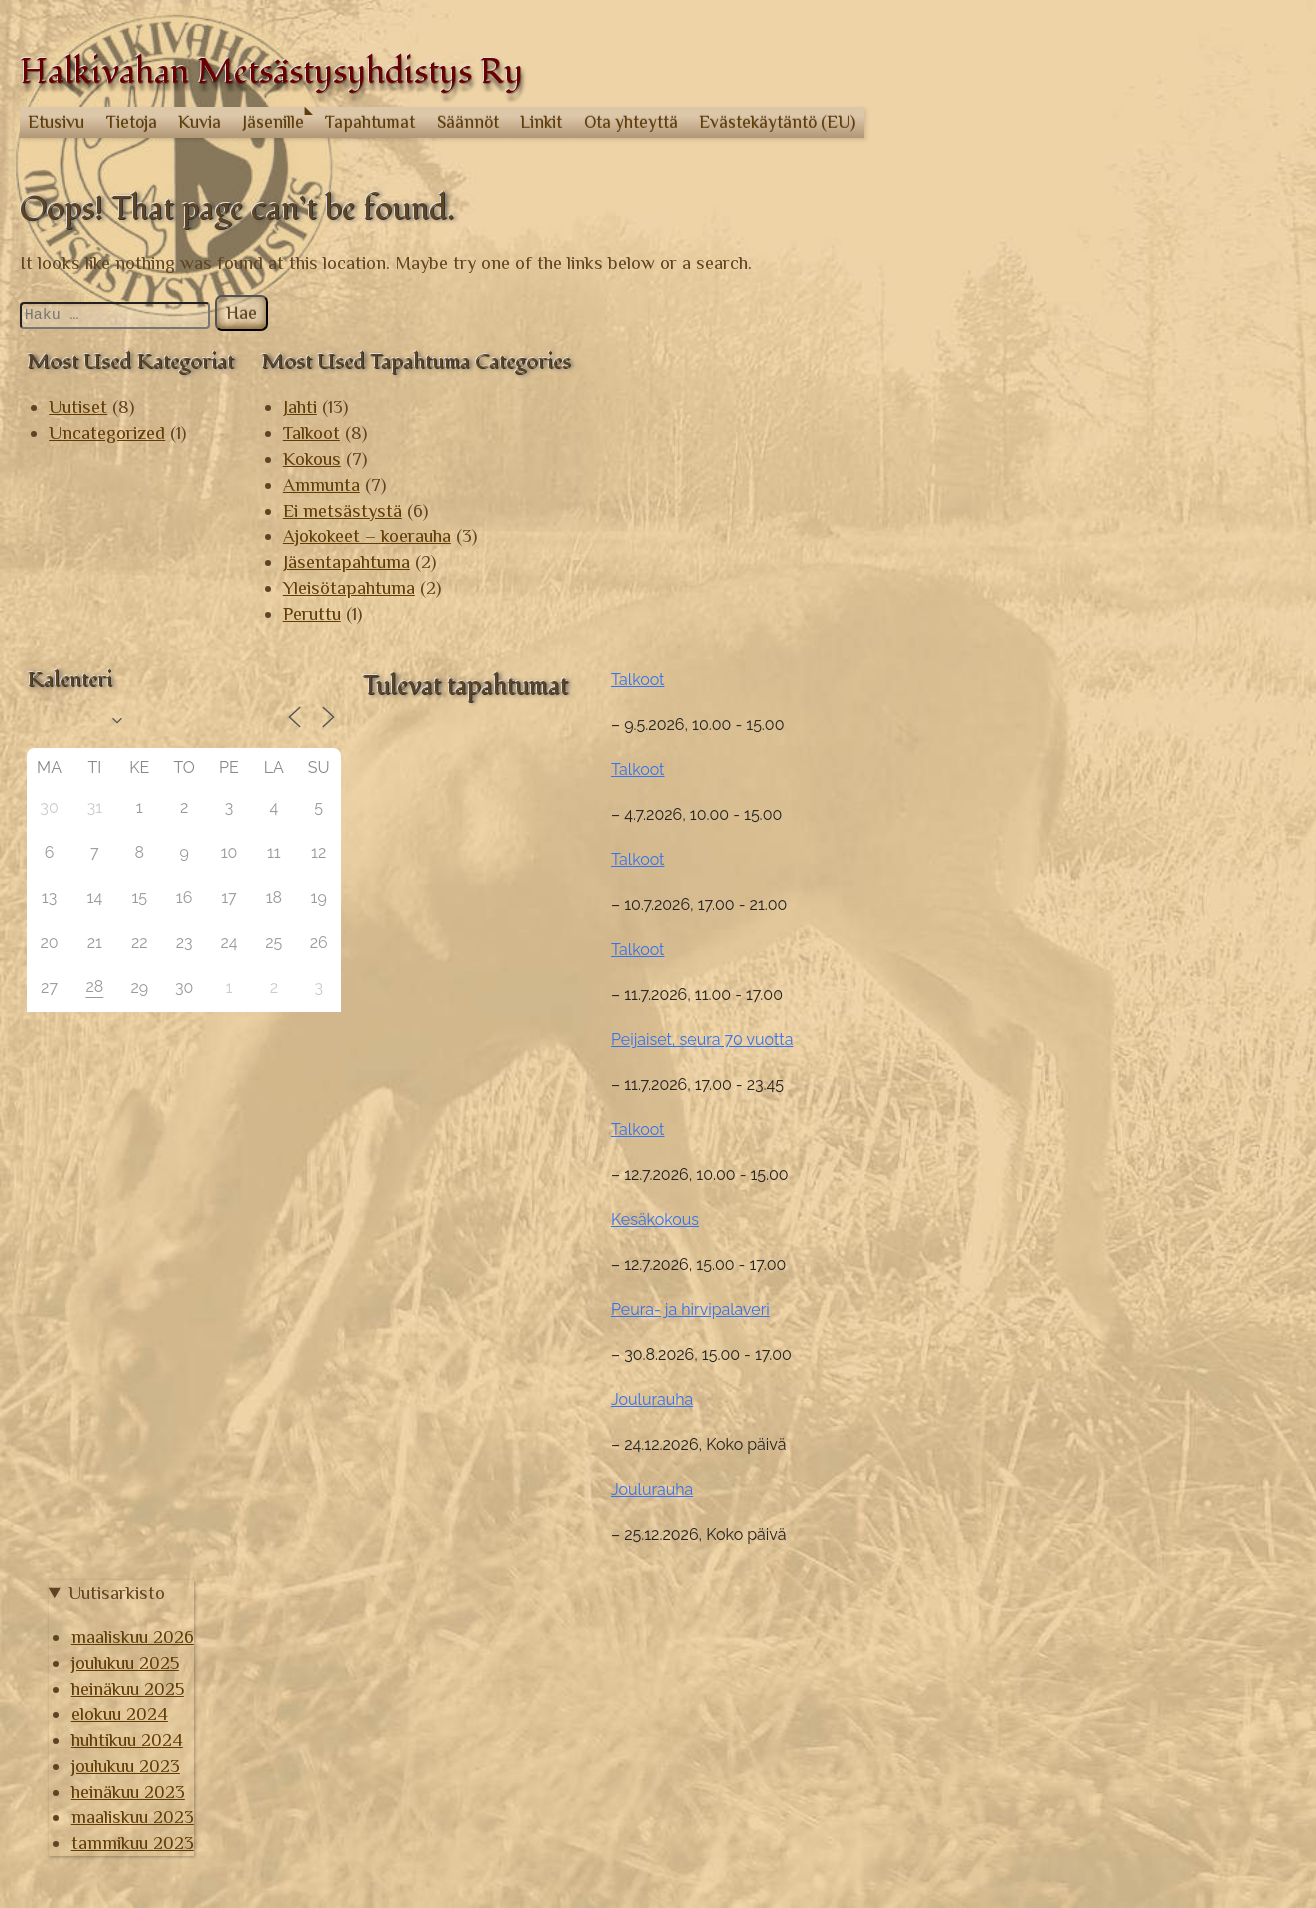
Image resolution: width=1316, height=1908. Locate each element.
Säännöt (468, 122)
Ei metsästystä (342, 510)
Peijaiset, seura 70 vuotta (1075, 999)
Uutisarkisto (1052, 1551)
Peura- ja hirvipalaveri (1063, 1269)
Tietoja (131, 122)
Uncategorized (107, 432)
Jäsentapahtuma (346, 561)
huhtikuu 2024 (1063, 1699)
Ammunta (321, 484)
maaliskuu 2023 (1068, 1776)
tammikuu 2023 (1068, 1802)
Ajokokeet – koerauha (367, 535)
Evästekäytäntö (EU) (777, 122)
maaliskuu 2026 (1068, 1596)
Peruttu (312, 613)
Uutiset (78, 406)
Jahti (300, 406)
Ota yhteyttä (631, 122)
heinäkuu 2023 (1064, 1750)
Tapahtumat (370, 122)
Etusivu (56, 122)
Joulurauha (1025, 1359)
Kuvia (199, 122)
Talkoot (311, 432)
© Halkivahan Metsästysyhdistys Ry (162, 1879)
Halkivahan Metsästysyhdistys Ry (271, 72)
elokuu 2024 (1055, 1673)
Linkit (541, 122)
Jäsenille (273, 122)
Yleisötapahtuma (349, 587)
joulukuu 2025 (1061, 1621)
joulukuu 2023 (1061, 1724)
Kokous (312, 458)
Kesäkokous (1028, 1179)
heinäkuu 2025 (1063, 1647)
